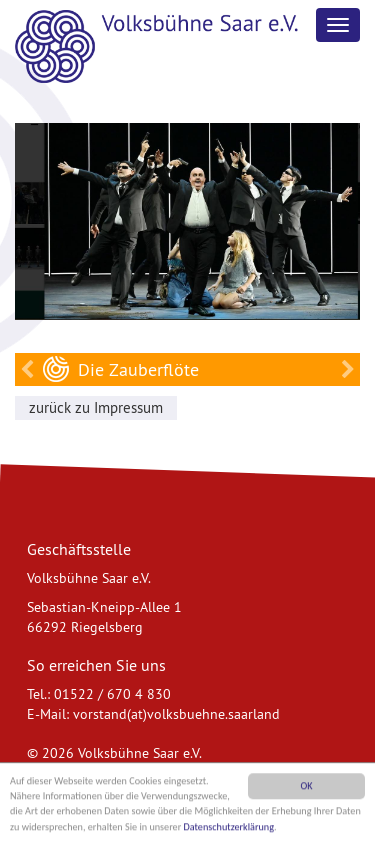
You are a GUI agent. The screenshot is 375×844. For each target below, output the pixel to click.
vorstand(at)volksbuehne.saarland (176, 713)
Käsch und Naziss (348, 370)
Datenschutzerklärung (229, 827)
